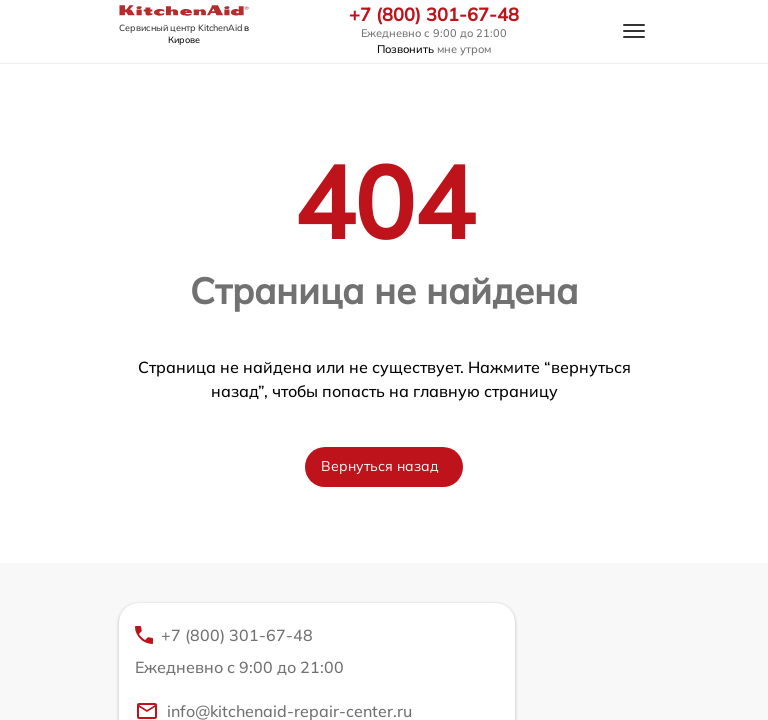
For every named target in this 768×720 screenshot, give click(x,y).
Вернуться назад (380, 466)
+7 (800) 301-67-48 (434, 15)
